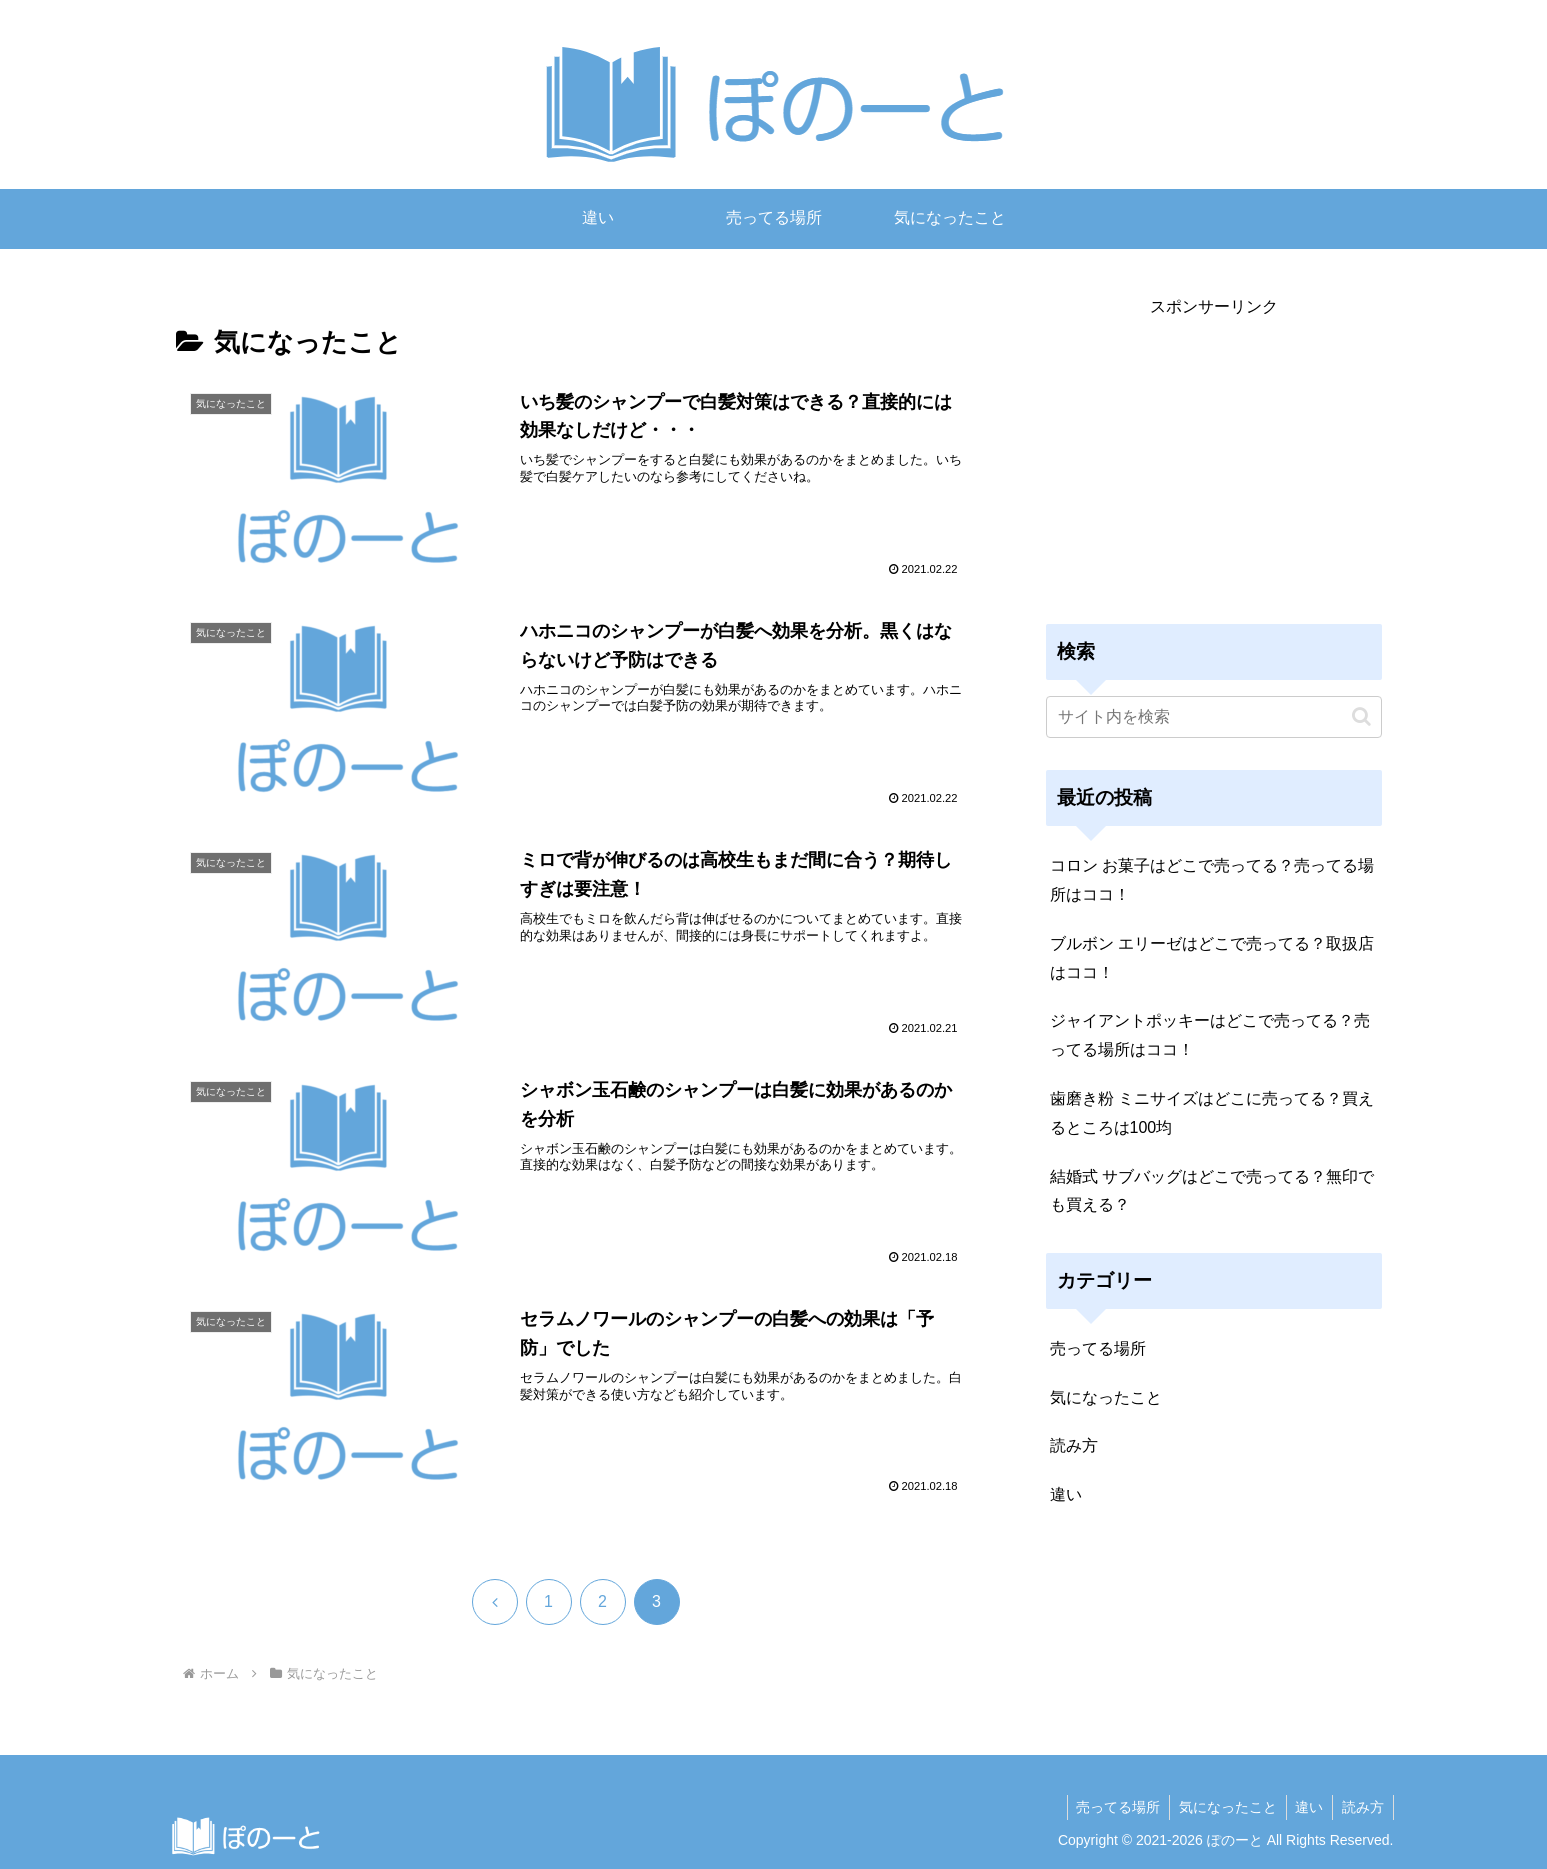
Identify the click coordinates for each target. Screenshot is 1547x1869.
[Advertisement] (1214, 462)
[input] (1214, 717)
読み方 (1362, 1807)
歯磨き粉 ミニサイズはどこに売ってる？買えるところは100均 (1212, 1113)
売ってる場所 (1110, 1807)
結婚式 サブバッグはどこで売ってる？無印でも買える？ (1212, 1191)
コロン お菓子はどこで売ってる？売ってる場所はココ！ (1212, 880)
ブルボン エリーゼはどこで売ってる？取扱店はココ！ (1212, 958)
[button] (1361, 716)
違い (1306, 1807)
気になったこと (1222, 1807)
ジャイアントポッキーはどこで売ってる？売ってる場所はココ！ (1210, 1035)
